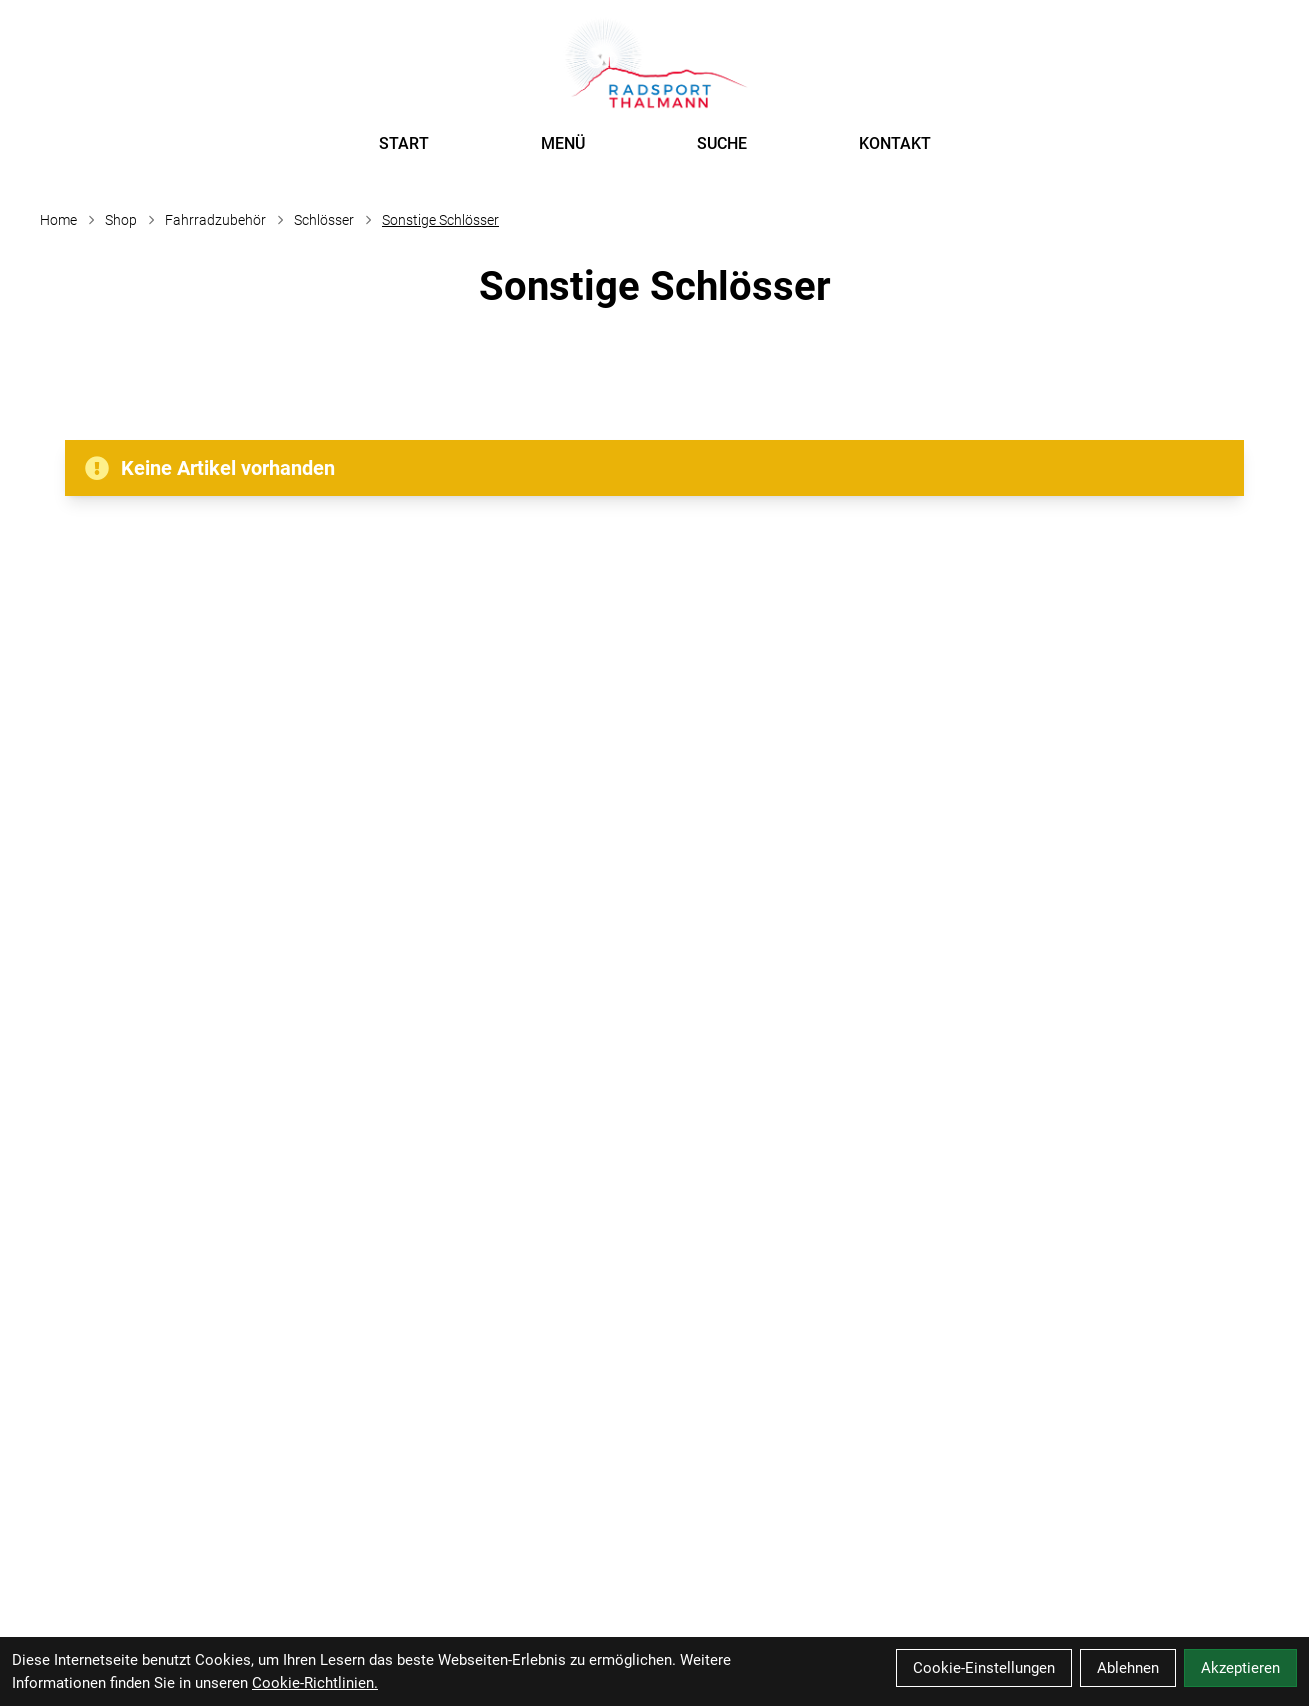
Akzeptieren (1240, 1668)
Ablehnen (1128, 1668)
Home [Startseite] (58, 220)
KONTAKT (895, 143)
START (404, 143)
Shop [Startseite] (121, 220)
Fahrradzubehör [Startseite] (215, 220)
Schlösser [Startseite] (324, 220)
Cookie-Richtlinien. (315, 1683)
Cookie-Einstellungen (984, 1668)
